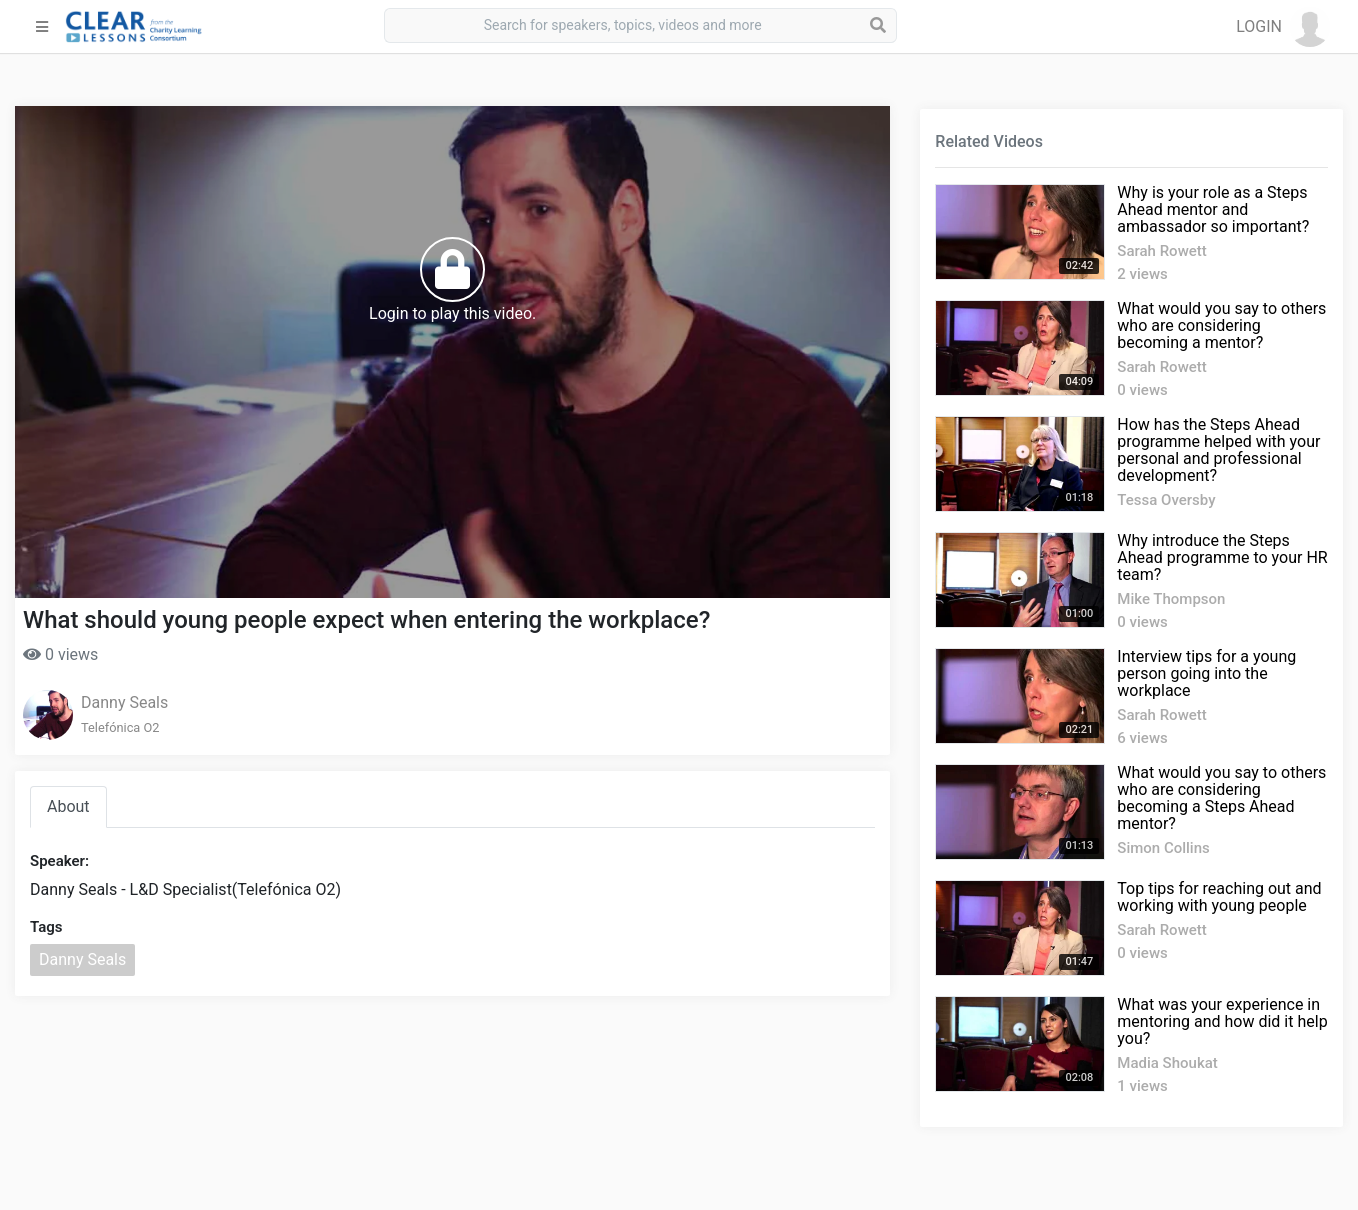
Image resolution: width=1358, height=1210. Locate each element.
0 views (60, 654)
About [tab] (68, 806)
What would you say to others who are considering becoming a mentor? (1221, 325)
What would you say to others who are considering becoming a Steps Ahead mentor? (1221, 798)
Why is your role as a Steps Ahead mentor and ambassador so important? (1213, 209)
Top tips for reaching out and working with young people (1219, 897)
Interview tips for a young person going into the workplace (1206, 673)
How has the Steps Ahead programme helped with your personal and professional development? (1218, 450)
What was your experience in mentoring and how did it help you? (1222, 1021)
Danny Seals (124, 702)
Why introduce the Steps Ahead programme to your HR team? (1222, 557)
